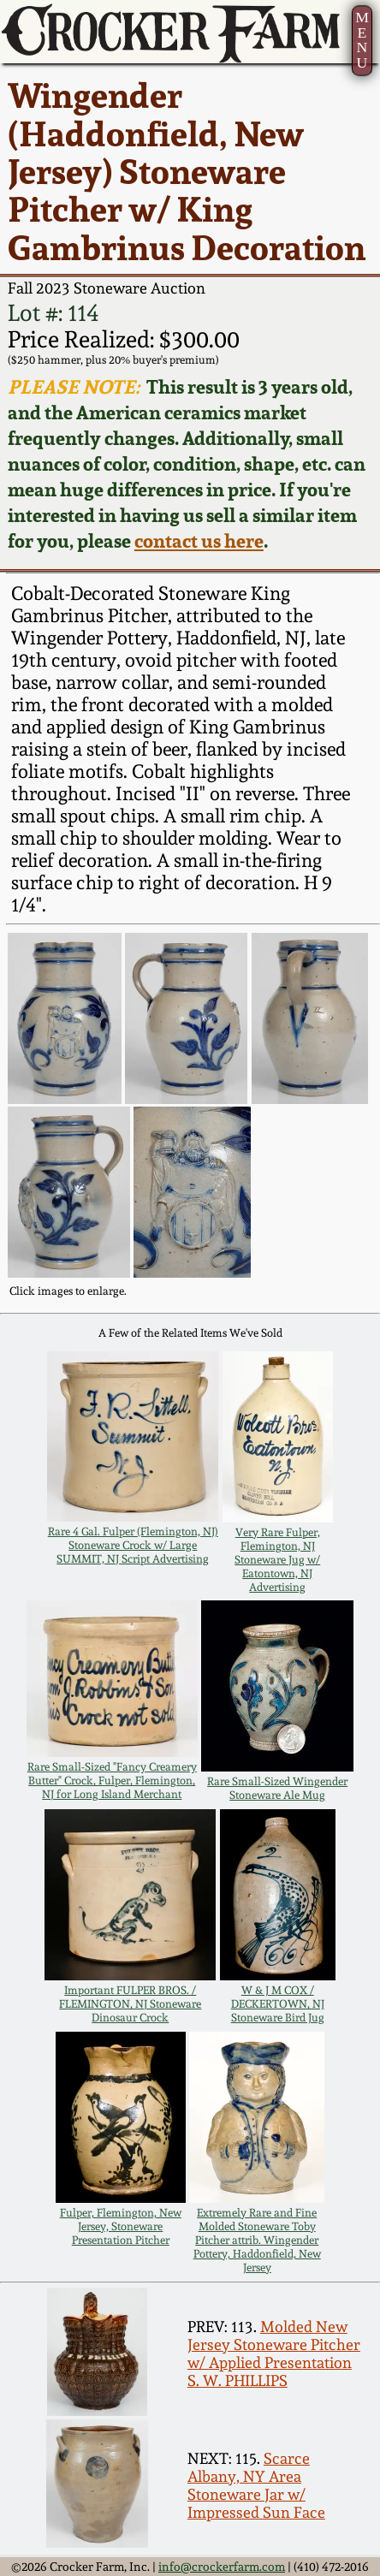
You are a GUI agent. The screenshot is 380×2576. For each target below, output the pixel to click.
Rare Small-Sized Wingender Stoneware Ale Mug (277, 1787)
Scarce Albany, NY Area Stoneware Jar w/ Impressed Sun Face (256, 2485)
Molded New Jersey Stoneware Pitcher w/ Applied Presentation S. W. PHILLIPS (273, 2353)
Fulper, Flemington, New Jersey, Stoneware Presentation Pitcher (120, 2226)
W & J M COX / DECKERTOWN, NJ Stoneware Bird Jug (277, 2003)
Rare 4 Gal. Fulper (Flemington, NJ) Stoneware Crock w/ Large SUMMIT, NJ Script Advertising (133, 1544)
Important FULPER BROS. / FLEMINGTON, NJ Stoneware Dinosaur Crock (130, 2003)
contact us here (199, 541)
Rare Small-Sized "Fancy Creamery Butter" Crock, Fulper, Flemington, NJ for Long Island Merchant (112, 1780)
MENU (362, 40)
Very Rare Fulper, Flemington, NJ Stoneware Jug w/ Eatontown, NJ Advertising (277, 1559)
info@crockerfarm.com (221, 2566)
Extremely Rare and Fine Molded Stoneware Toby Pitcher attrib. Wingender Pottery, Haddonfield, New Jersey (257, 2239)
